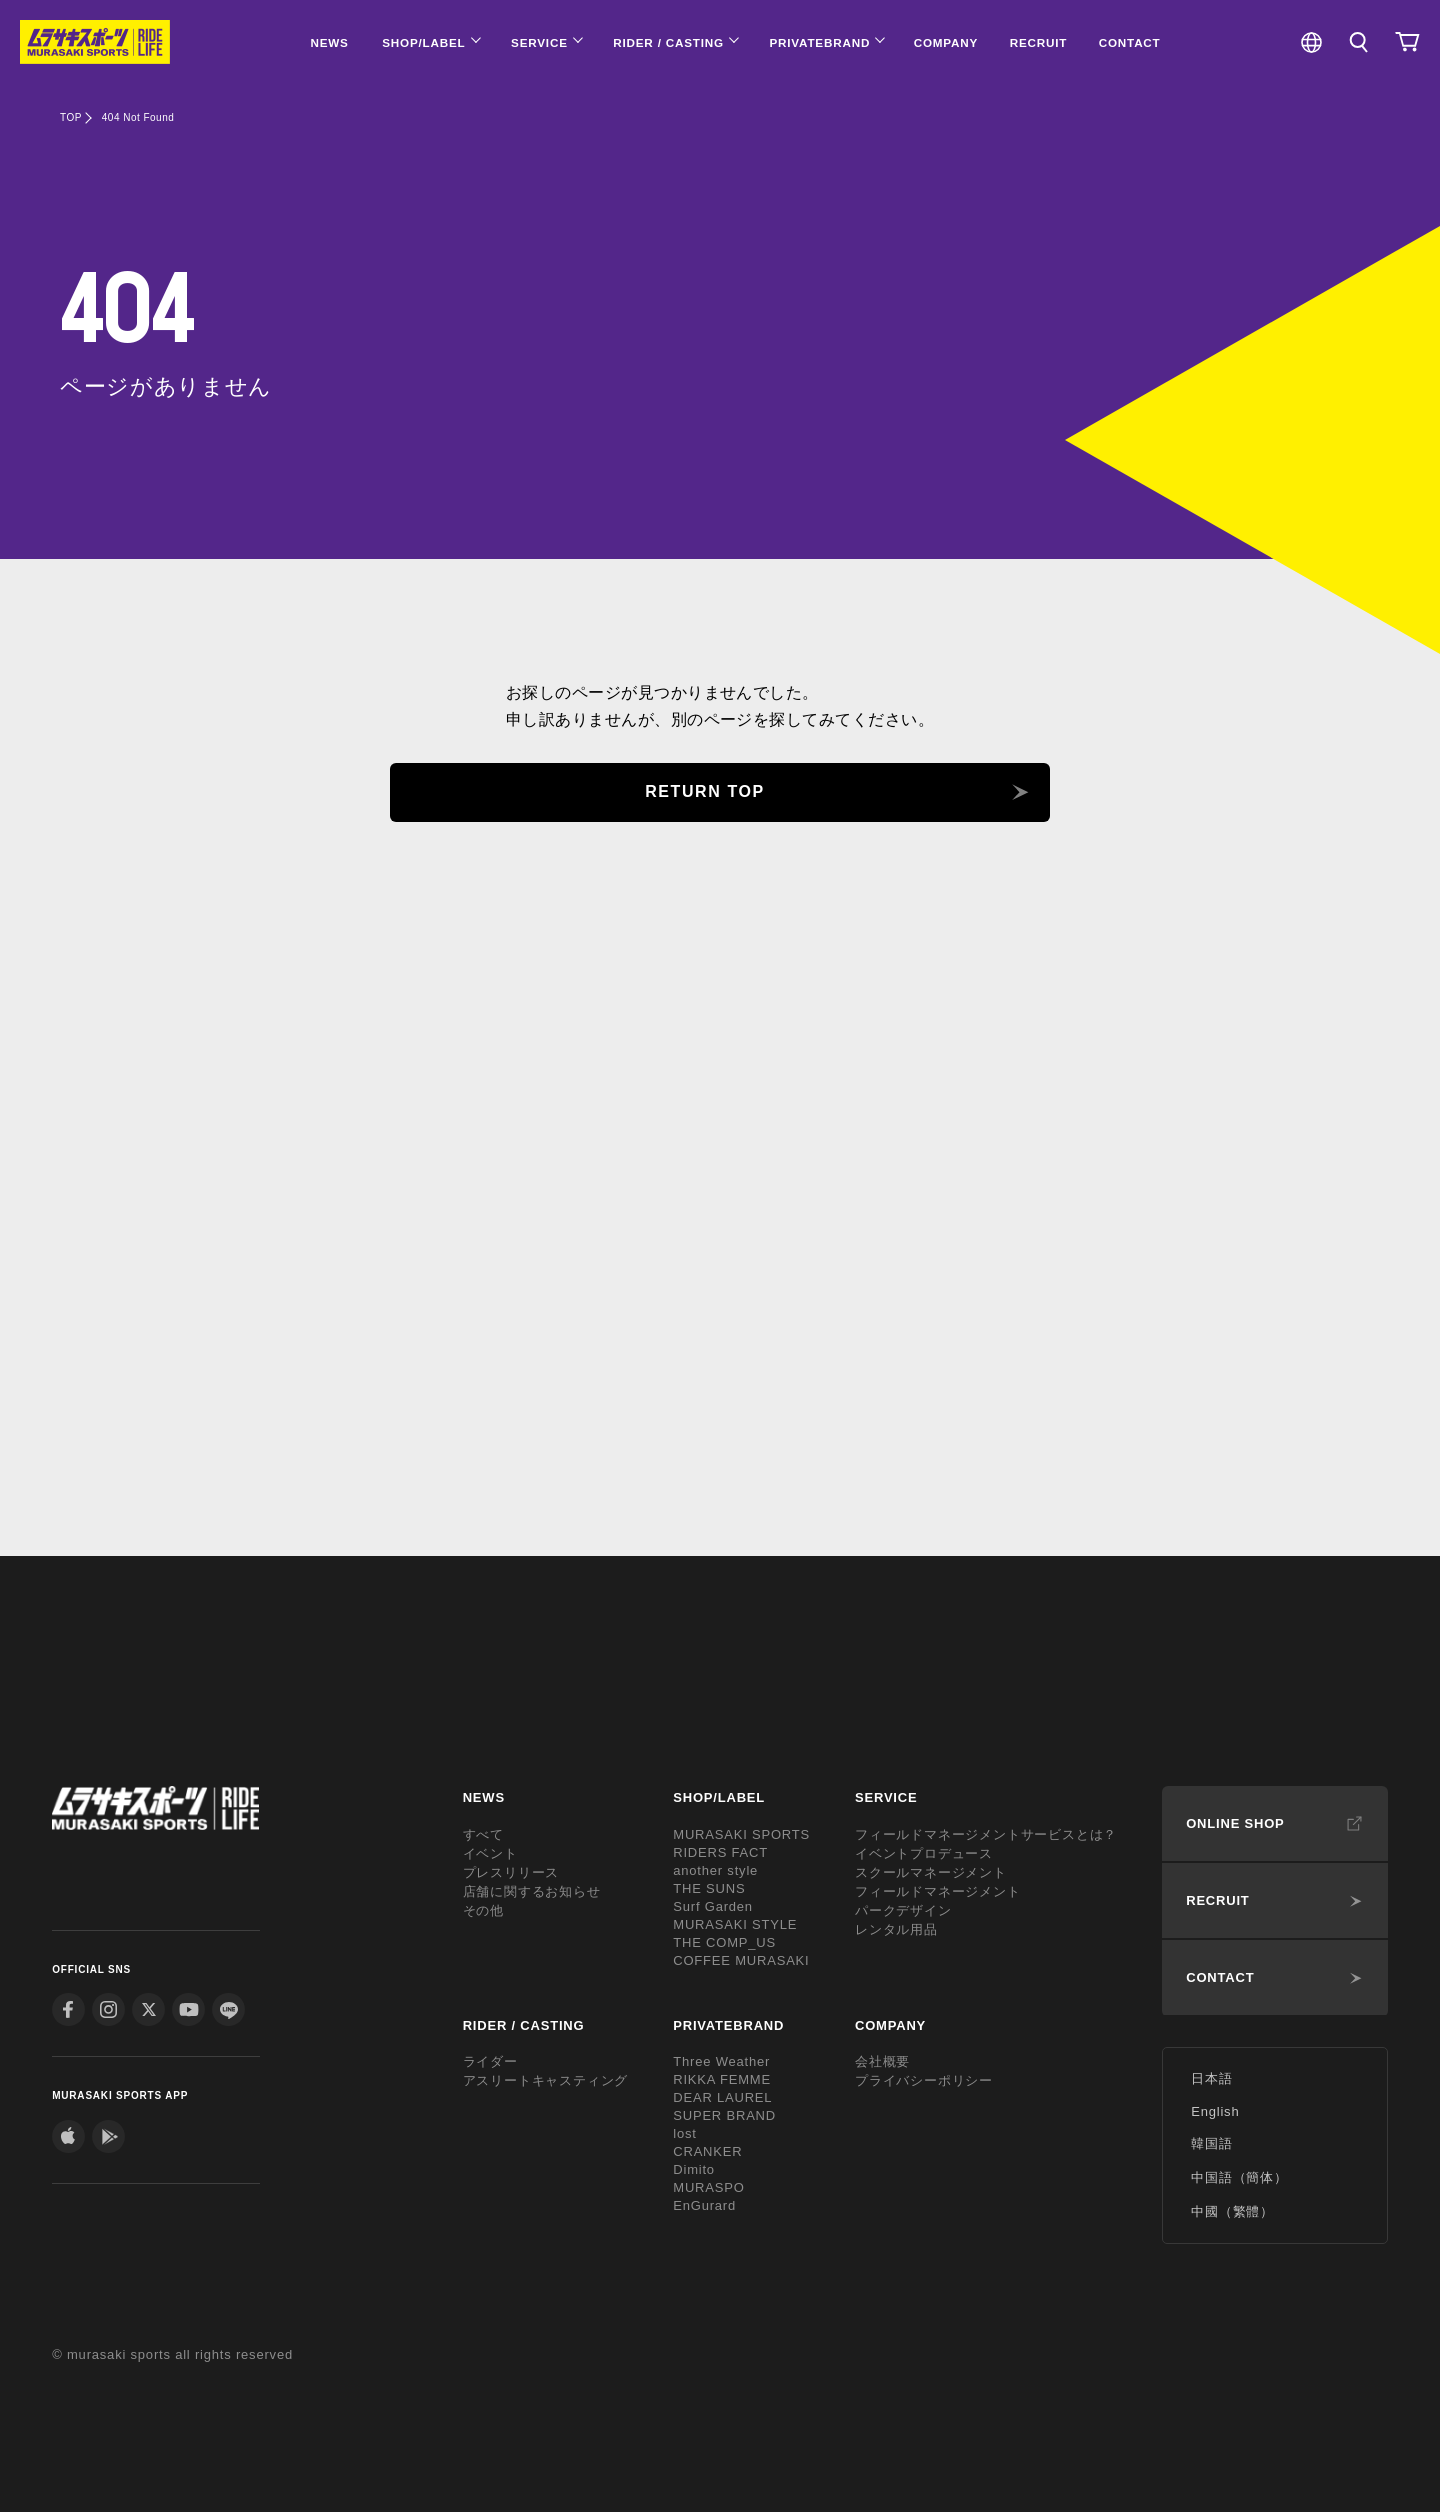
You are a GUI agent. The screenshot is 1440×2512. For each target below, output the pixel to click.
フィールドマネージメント (938, 1891)
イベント (490, 1853)
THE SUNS (709, 1888)
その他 (483, 1910)
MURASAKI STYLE (735, 1924)
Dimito (694, 2169)
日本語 (1211, 2078)
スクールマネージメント (931, 1872)
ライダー (490, 2061)
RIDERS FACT (720, 1852)
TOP (71, 117)
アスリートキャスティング (546, 2080)
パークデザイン (903, 1910)
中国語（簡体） (1239, 2177)
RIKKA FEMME (722, 2079)
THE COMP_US (724, 1942)
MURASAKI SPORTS (741, 1834)
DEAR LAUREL (722, 2097)
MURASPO (708, 2187)
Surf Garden (713, 1906)
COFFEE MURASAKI (741, 1960)
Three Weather (721, 2061)
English (1215, 2111)
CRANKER (707, 2151)
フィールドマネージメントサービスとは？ (986, 1834)
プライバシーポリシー (924, 2080)
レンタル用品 (896, 1929)
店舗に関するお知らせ (532, 1891)
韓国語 (1211, 2143)
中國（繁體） (1232, 2211)
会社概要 (882, 2061)
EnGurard (704, 2205)
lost (684, 2133)
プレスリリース (511, 1872)
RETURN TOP (705, 791)
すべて (483, 1834)
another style (715, 1870)
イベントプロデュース (924, 1853)
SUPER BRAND (724, 2115)
